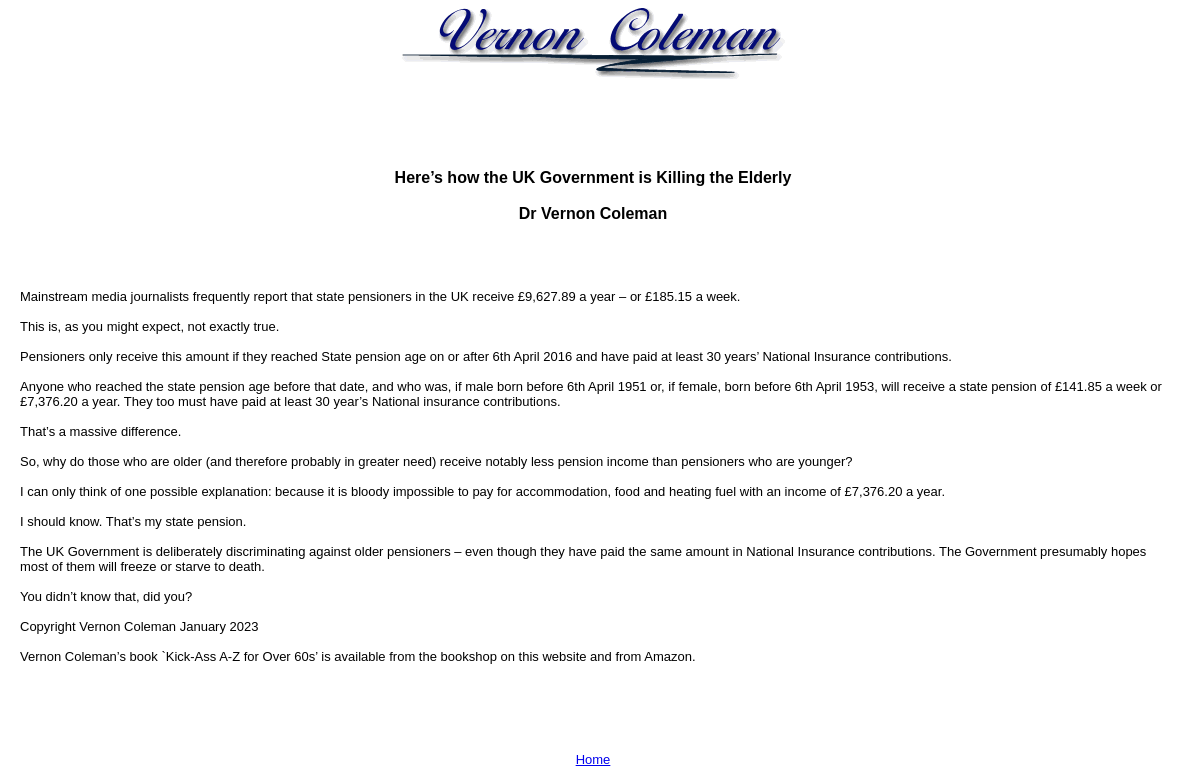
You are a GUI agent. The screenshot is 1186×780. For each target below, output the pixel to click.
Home (593, 759)
